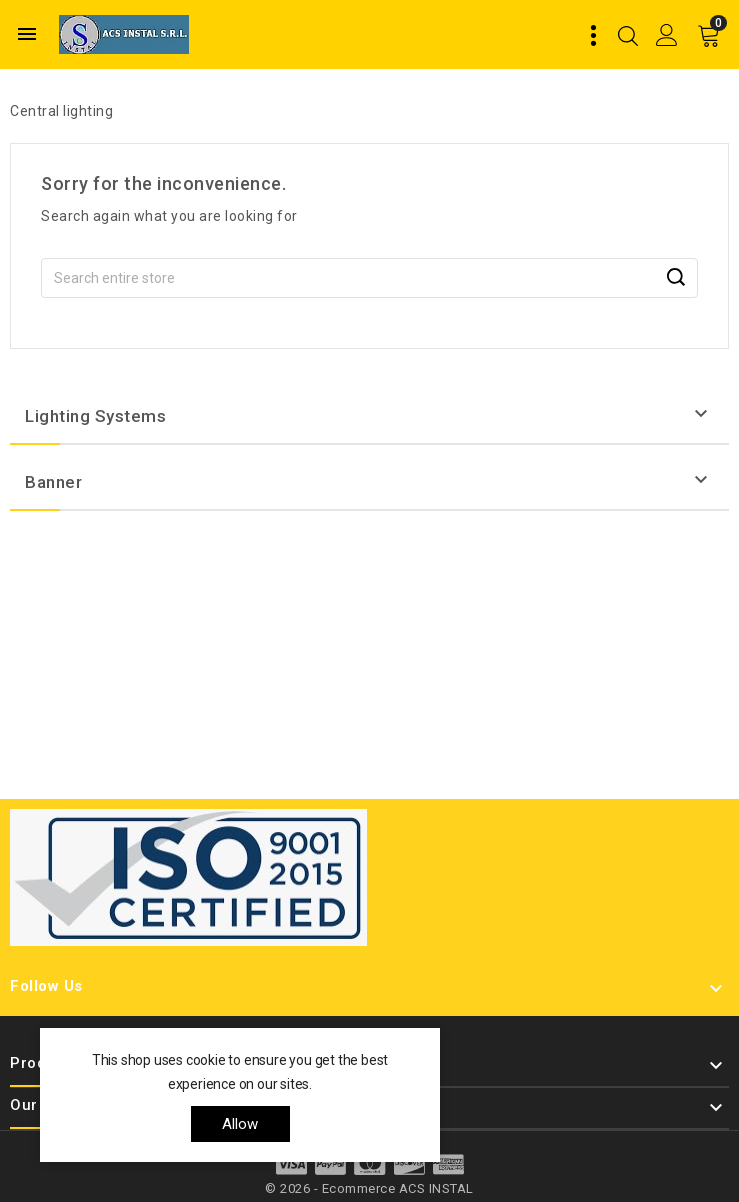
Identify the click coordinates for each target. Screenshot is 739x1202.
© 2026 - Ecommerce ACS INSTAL (369, 1188)
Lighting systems (95, 416)
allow (240, 1124)
